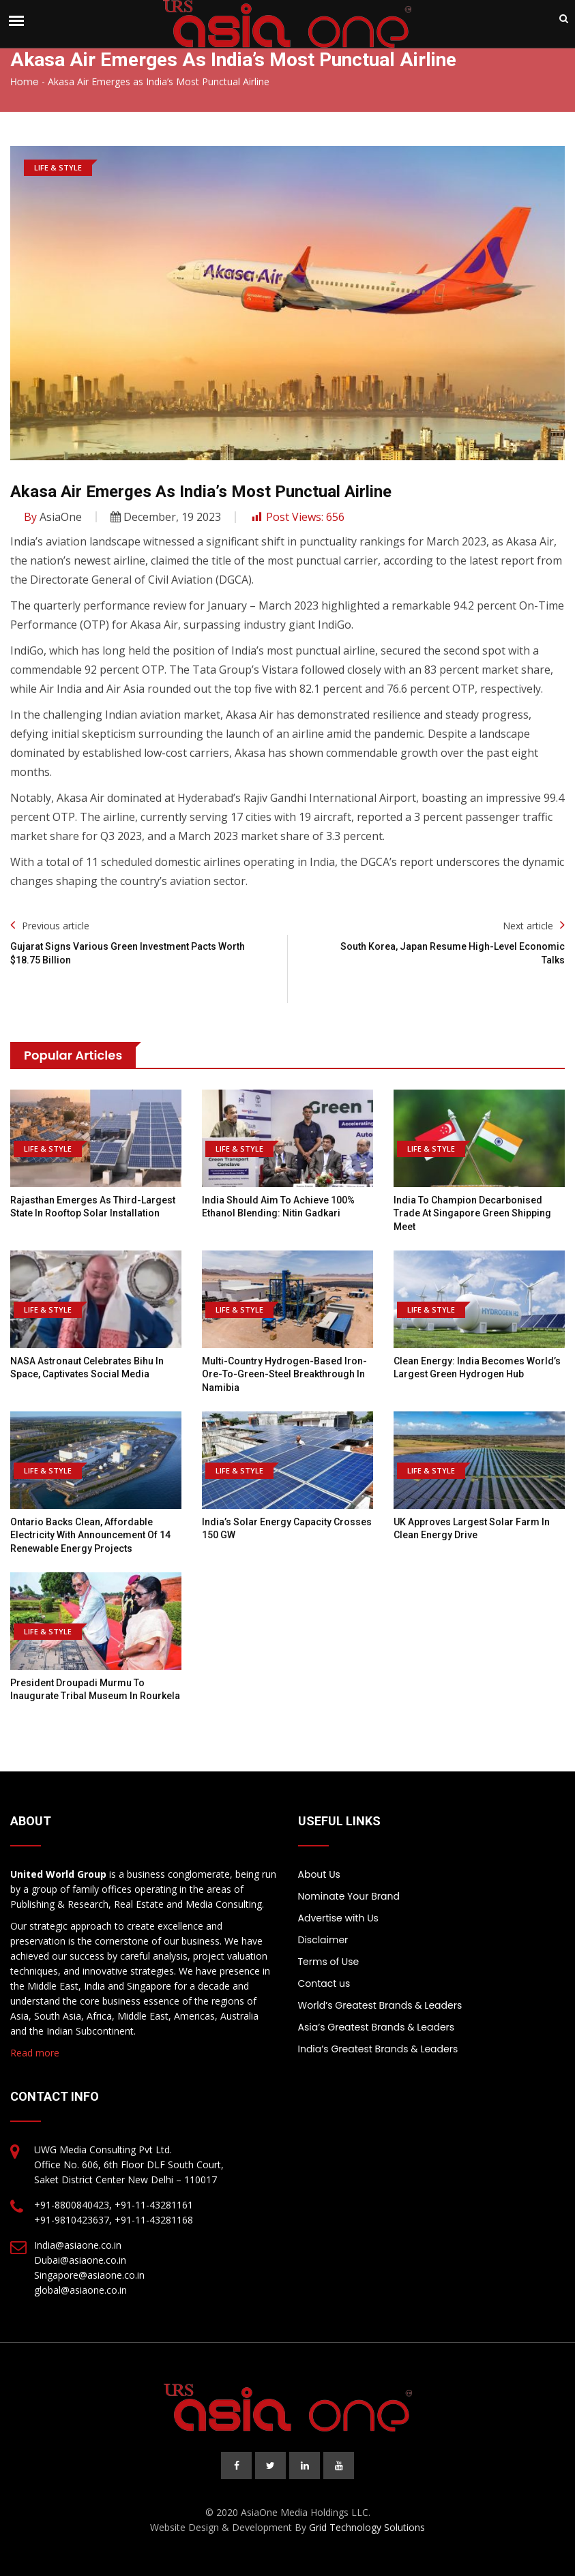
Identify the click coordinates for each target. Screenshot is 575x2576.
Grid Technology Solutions (367, 2527)
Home (24, 82)
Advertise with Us (338, 1918)
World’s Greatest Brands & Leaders (380, 2005)
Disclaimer (323, 1940)
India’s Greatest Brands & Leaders (378, 2049)
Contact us (324, 1983)
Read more (34, 2052)
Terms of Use (328, 1961)
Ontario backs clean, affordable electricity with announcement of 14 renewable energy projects (90, 1535)
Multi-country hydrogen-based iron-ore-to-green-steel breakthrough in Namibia (284, 1374)
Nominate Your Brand (349, 1896)
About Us (319, 1874)
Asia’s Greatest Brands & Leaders (376, 2027)
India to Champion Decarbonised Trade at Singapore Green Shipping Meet (472, 1213)
